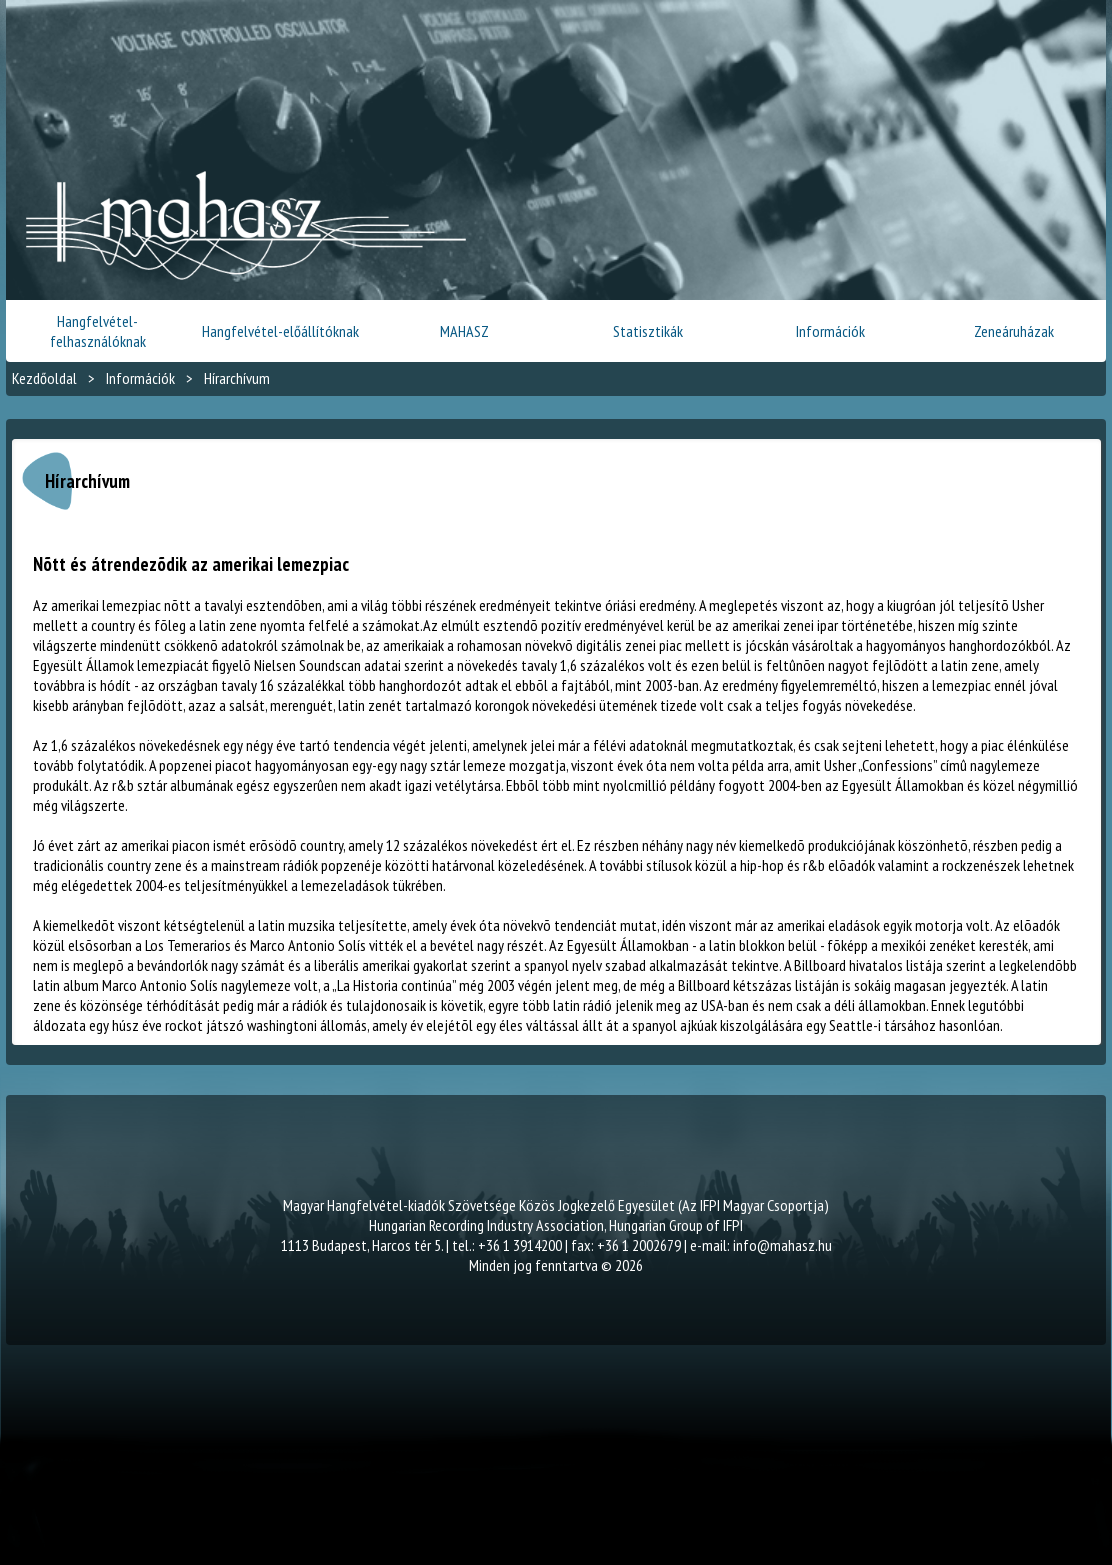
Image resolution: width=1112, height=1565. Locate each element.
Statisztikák (648, 331)
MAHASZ (464, 331)
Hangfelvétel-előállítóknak (280, 331)
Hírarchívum (237, 378)
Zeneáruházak (1014, 331)
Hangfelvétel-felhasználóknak (98, 331)
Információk (830, 331)
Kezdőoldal (44, 378)
